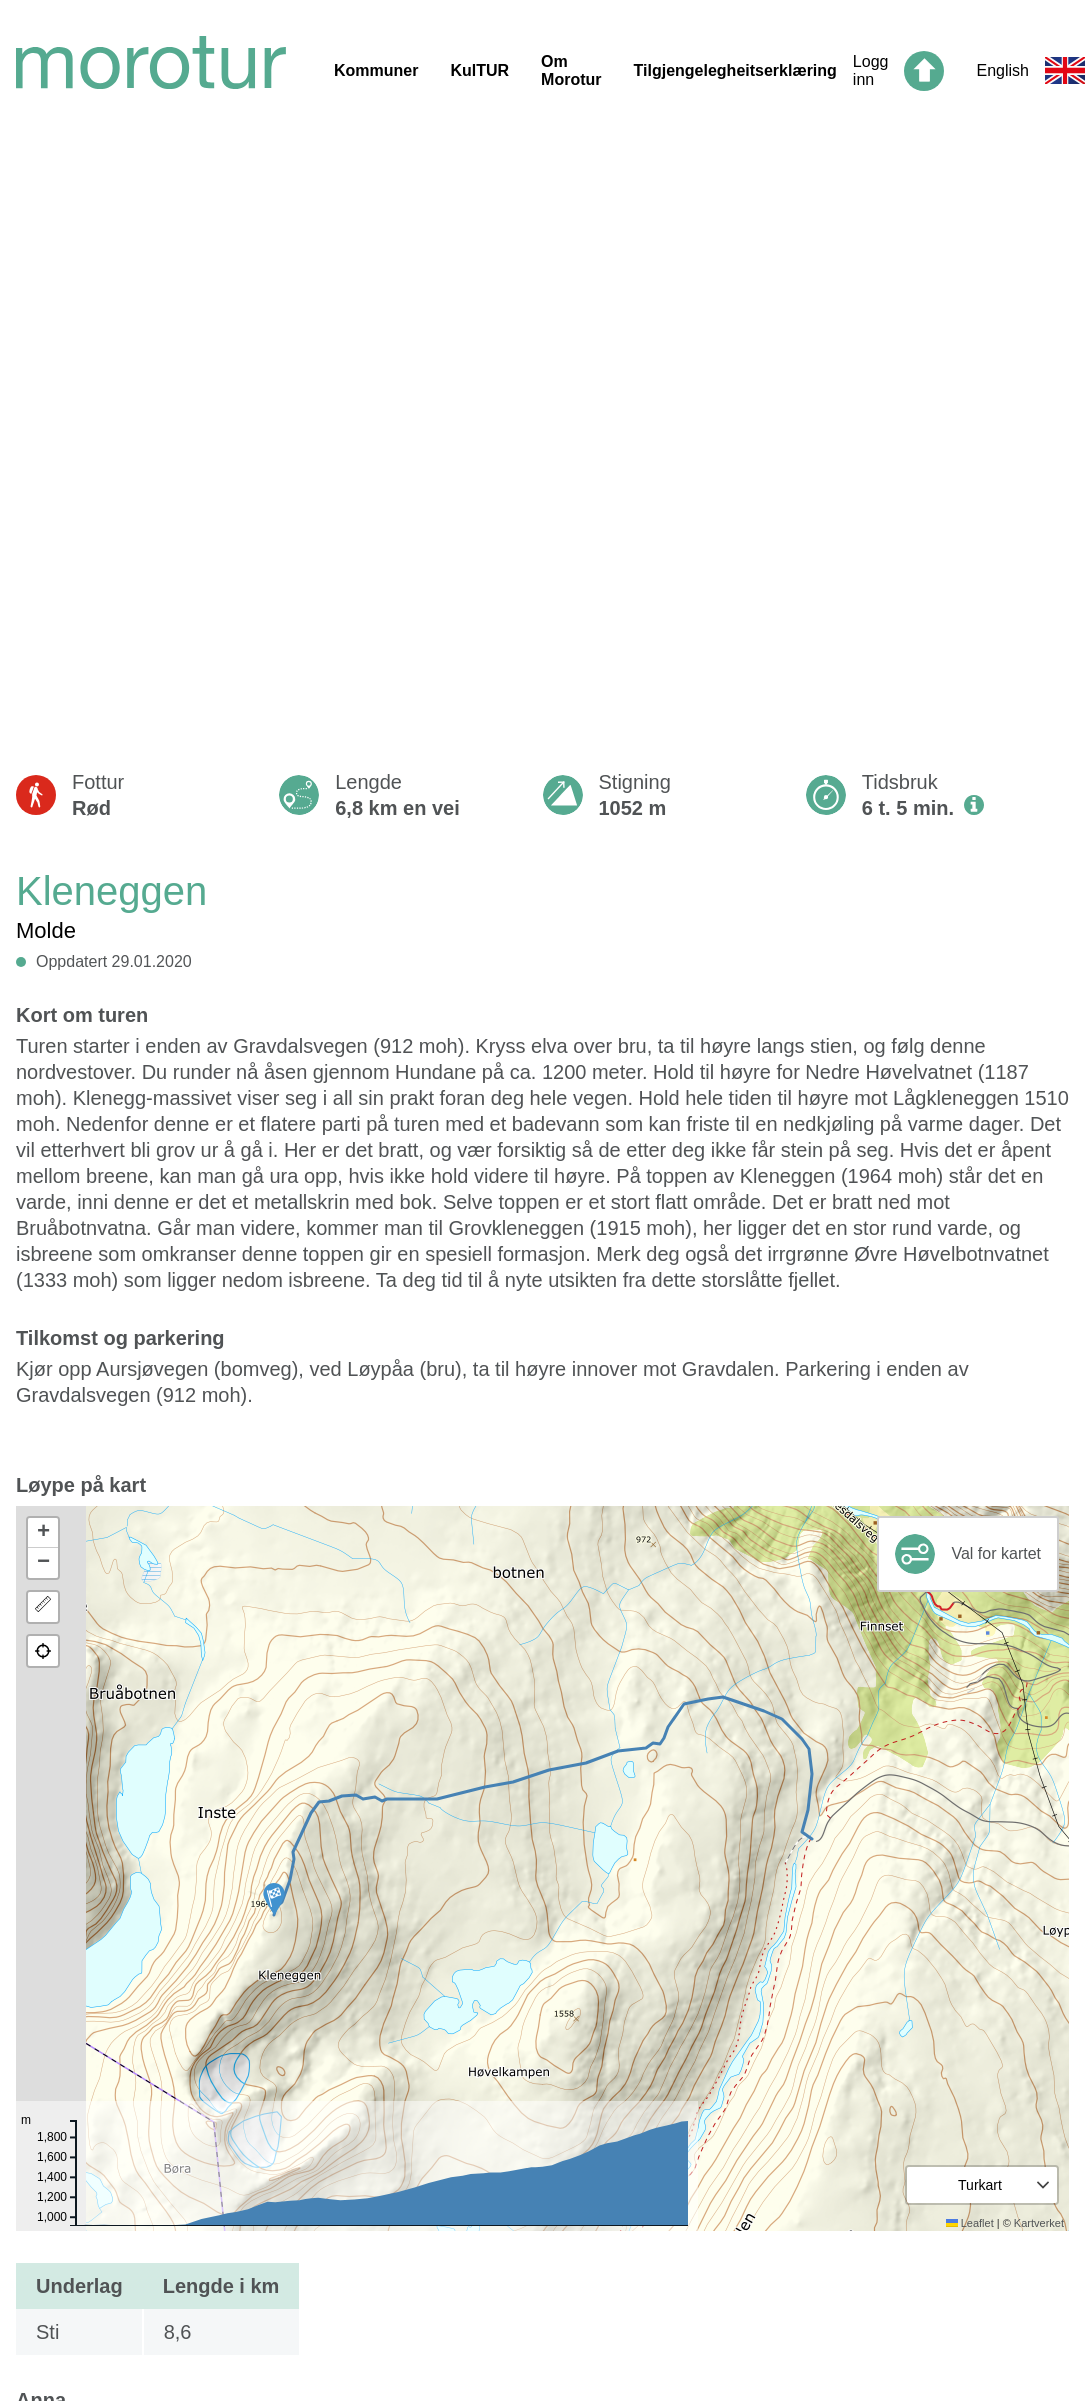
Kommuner (376, 70)
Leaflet (970, 2223)
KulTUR (479, 70)
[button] (274, 1899)
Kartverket (1039, 2223)
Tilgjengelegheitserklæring (735, 70)
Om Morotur (571, 70)
